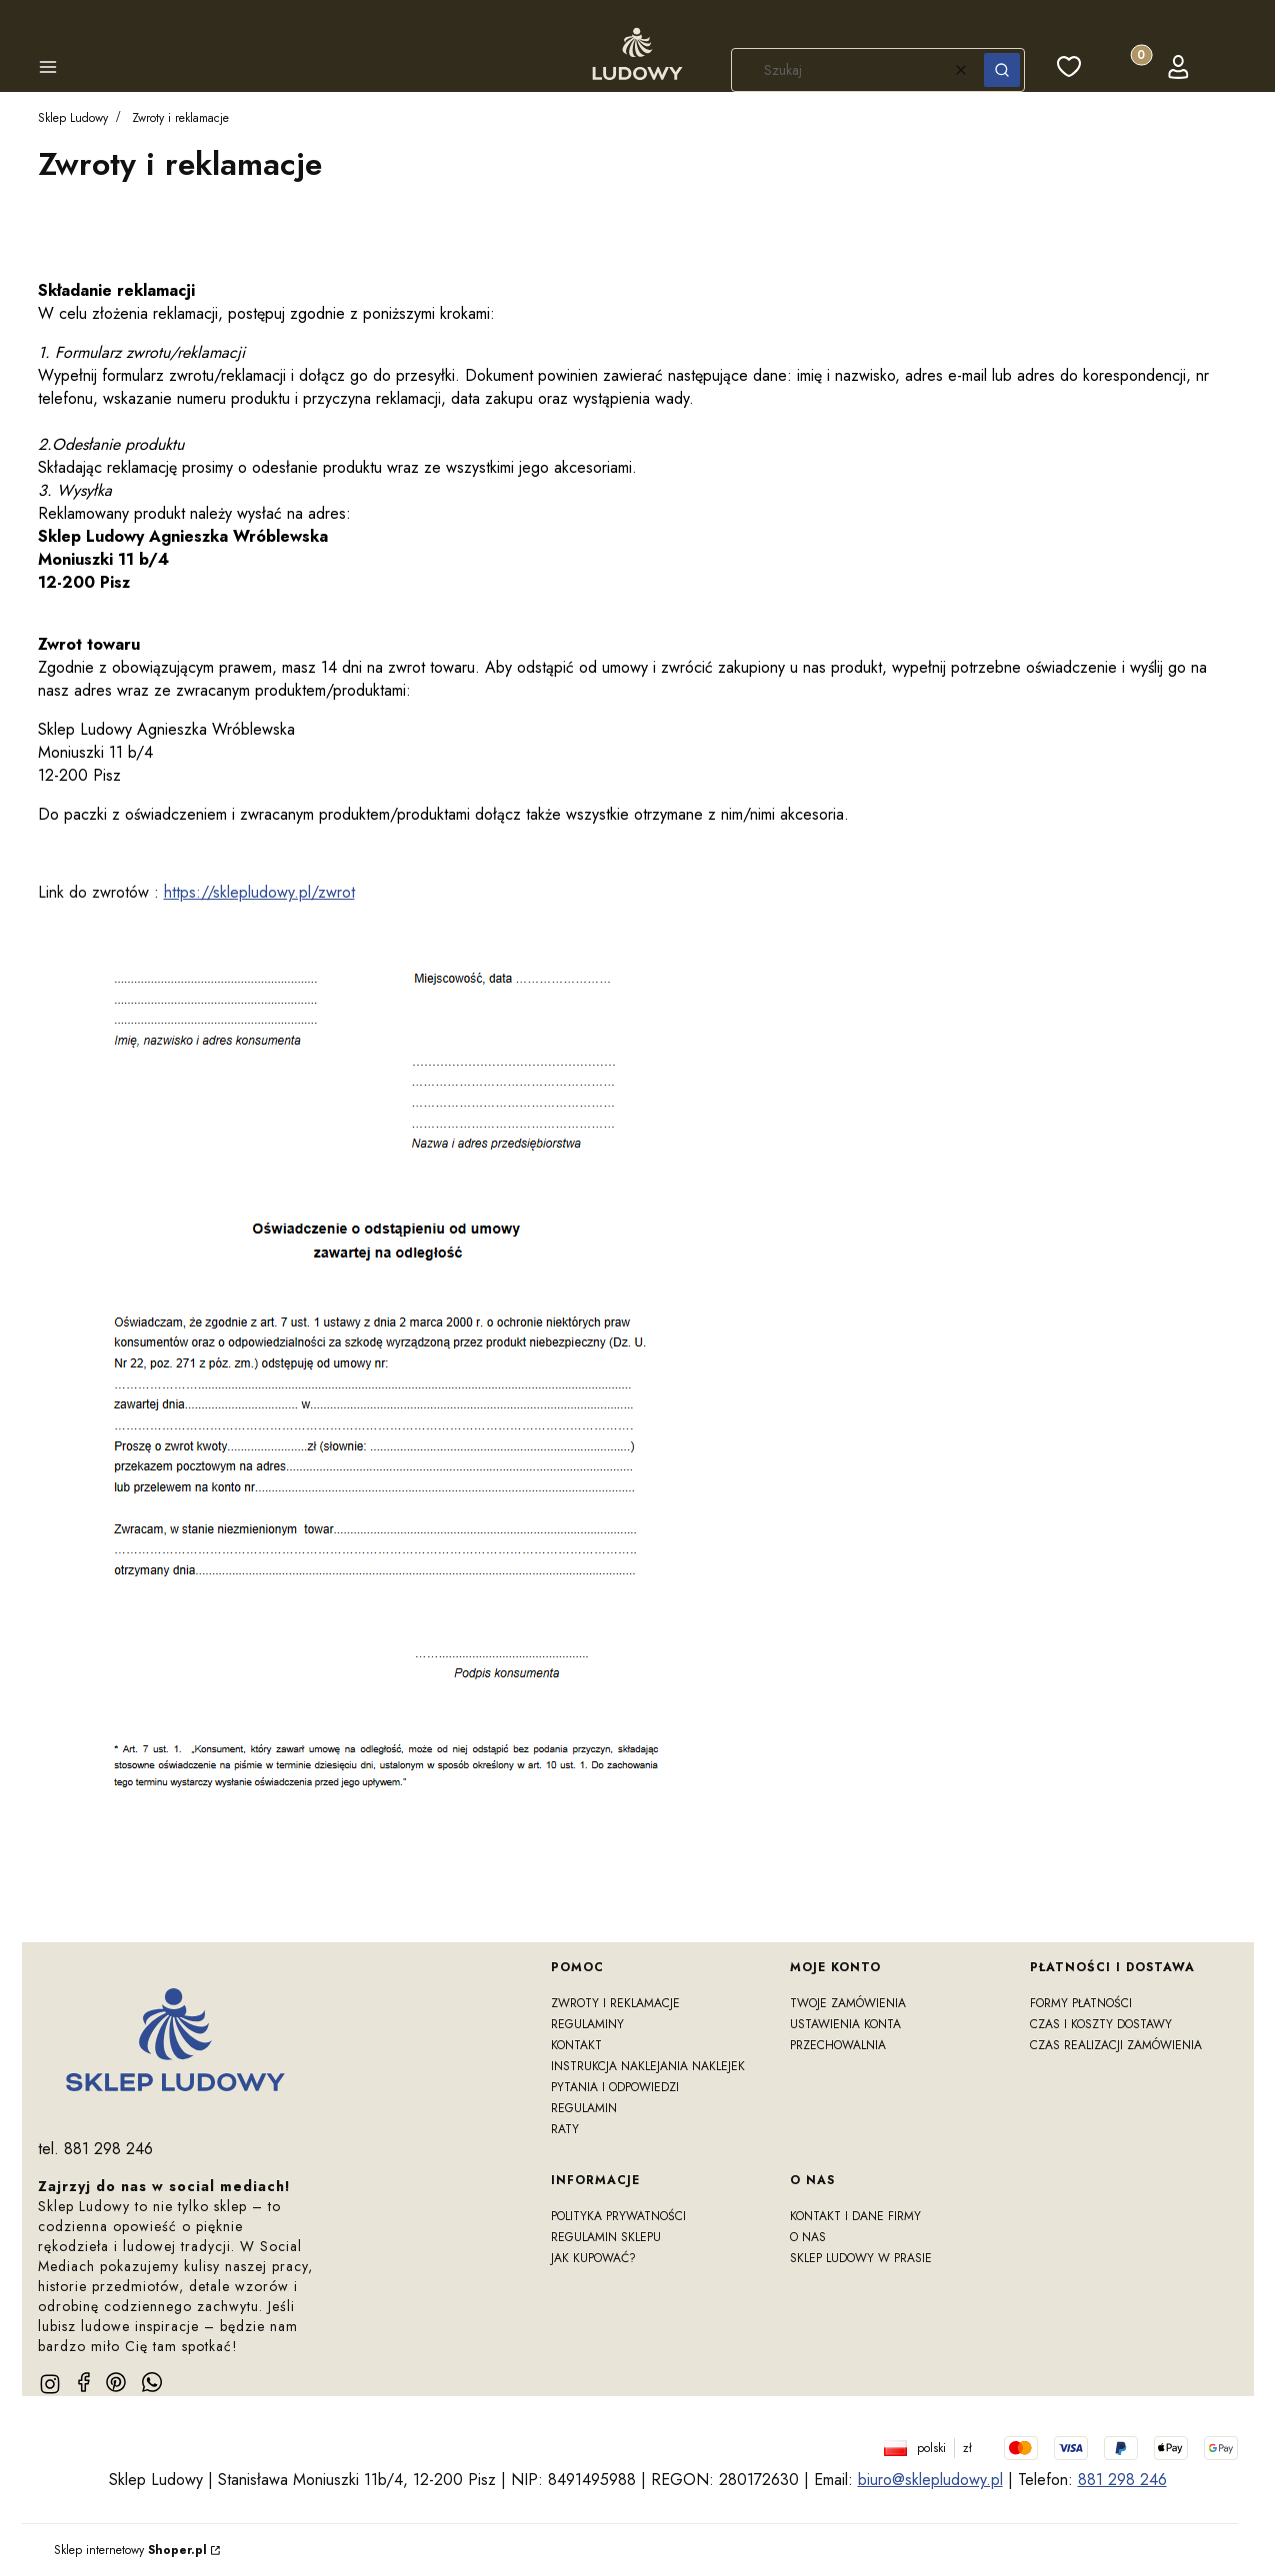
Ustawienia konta (845, 2024)
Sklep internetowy (130, 2550)
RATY (565, 2129)
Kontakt (576, 2045)
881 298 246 (1122, 2479)
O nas (808, 2237)
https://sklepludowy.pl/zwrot (259, 892)
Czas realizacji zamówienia (1116, 2045)
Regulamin (584, 2108)
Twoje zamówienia (848, 2003)
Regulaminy (587, 2024)
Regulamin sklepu (606, 2237)
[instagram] (50, 2384)
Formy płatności (1081, 2003)
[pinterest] (116, 2382)
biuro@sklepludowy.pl (930, 2479)
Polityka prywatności (618, 2216)
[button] (48, 70)
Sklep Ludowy (73, 118)
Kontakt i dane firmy (855, 2216)
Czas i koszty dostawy (1101, 2024)
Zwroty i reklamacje (615, 2003)
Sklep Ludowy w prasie (861, 2258)
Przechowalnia (838, 2045)
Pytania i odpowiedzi (615, 2087)
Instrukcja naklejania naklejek (648, 2066)
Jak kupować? (593, 2258)
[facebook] (84, 2382)
